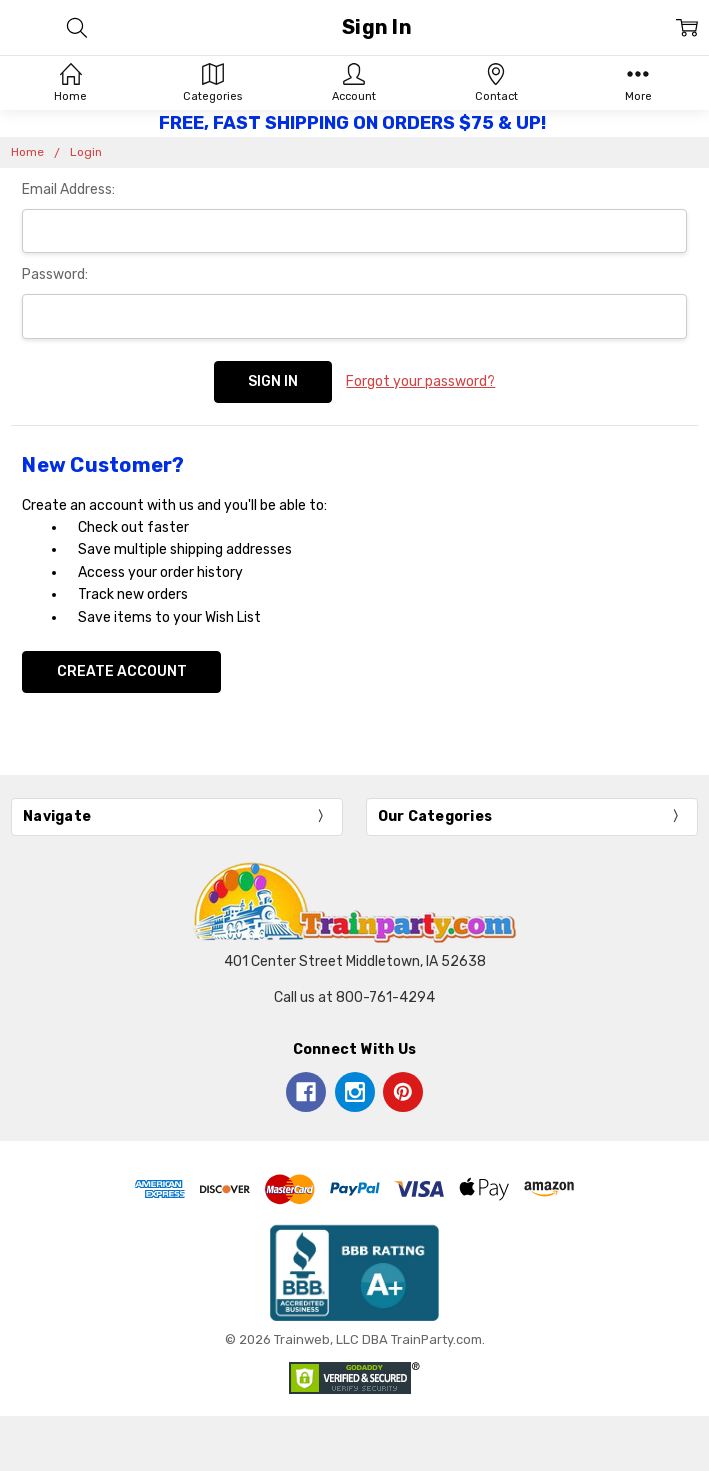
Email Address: (68, 189)
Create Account (122, 671)
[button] (355, 1272)
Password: (55, 274)
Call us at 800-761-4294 (354, 997)
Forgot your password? (420, 381)
